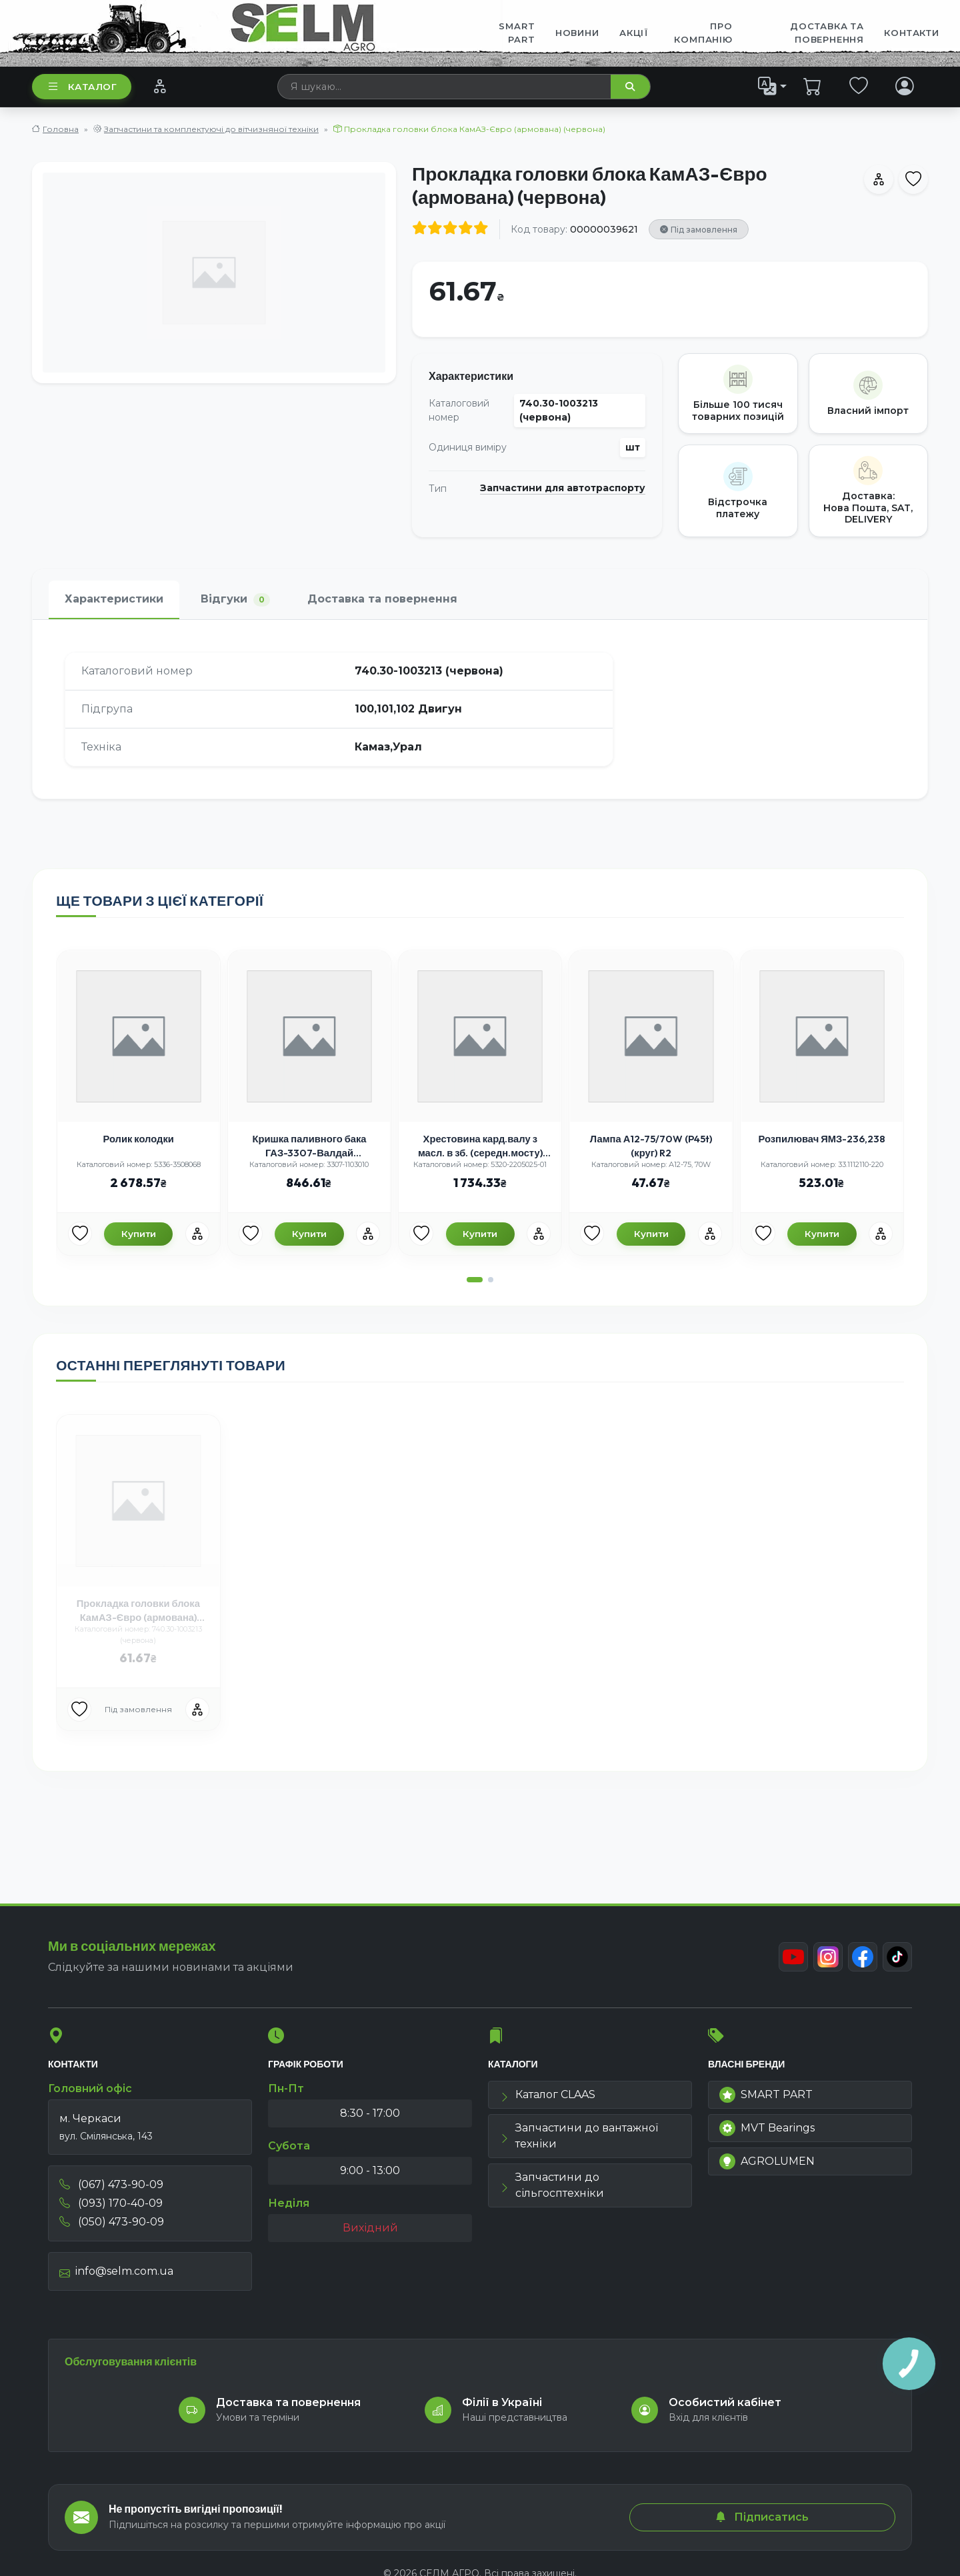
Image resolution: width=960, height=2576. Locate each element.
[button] (475, 1279)
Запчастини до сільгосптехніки (551, 2185)
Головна (61, 129)
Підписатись (762, 2517)
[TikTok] (897, 1956)
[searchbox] (444, 87)
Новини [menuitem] (577, 32)
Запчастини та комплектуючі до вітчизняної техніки (211, 129)
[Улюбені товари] (80, 1234)
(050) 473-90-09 (111, 2221)
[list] (772, 86)
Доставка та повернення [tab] (382, 599)
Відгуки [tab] (235, 600)
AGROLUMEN (767, 2161)
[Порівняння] (159, 86)
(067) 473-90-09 (111, 2184)
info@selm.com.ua (116, 2271)
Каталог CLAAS (547, 2094)
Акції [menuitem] (634, 32)
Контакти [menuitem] (911, 32)
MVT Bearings (767, 2128)
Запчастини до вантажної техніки (578, 2135)
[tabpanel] (480, 709)
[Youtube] (793, 1956)
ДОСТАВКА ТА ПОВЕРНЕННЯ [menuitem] (827, 33)
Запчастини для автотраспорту (562, 488)
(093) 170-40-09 (111, 2203)
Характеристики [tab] (114, 599)
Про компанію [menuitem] (703, 33)
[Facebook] (862, 1956)
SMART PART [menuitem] (517, 33)
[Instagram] (828, 1956)
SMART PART (766, 2095)
